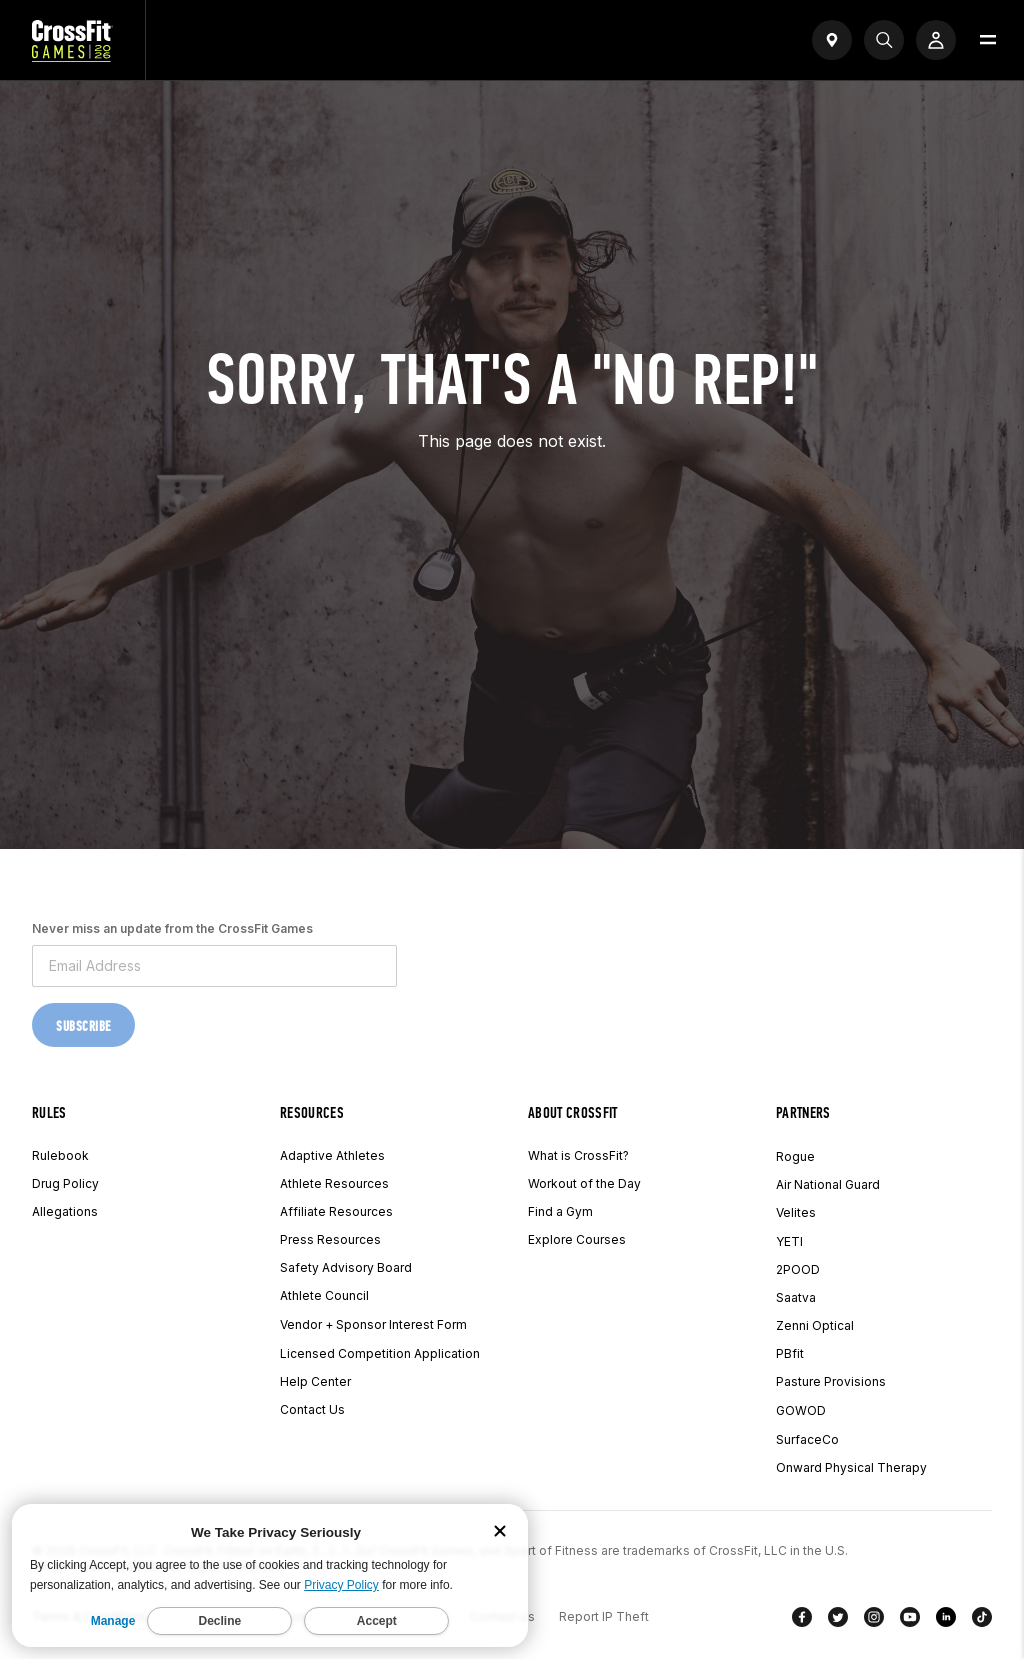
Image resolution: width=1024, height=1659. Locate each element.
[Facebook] (802, 1621)
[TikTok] (982, 1621)
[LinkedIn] (946, 1621)
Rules (49, 1112)
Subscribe (83, 1026)
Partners (803, 1112)
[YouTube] (910, 1621)
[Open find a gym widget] (832, 40)
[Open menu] (988, 40)
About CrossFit (572, 1112)
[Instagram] (874, 1621)
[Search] (884, 40)
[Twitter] (838, 1621)
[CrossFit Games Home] (72, 56)
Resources (312, 1112)
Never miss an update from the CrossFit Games (172, 928)
